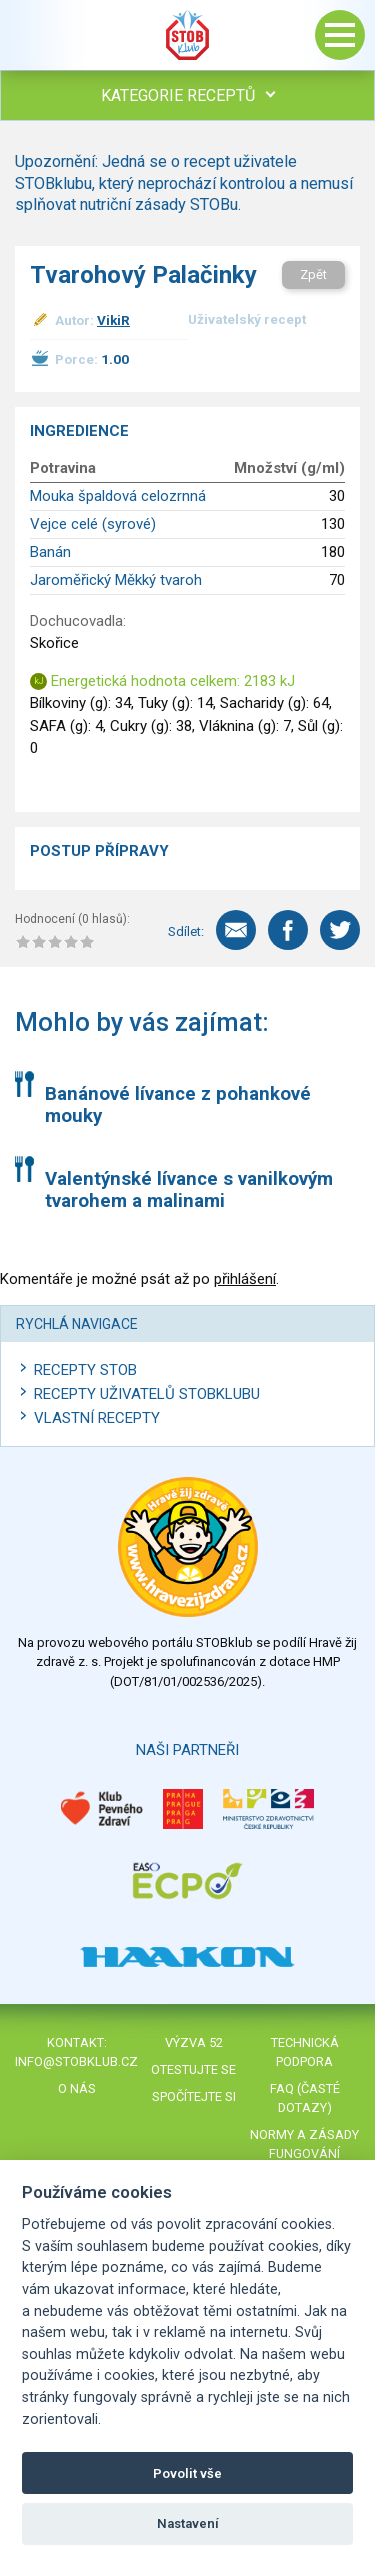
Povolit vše (187, 2473)
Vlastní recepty (97, 1418)
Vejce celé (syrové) (93, 524)
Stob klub (188, 35)
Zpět (313, 274)
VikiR (113, 320)
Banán (50, 552)
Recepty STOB (85, 1370)
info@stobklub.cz (76, 2061)
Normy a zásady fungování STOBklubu (304, 2153)
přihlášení (245, 1279)
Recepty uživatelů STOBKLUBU (147, 1394)
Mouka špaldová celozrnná (118, 496)
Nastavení (188, 2523)
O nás (77, 2088)
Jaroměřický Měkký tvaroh (116, 580)
